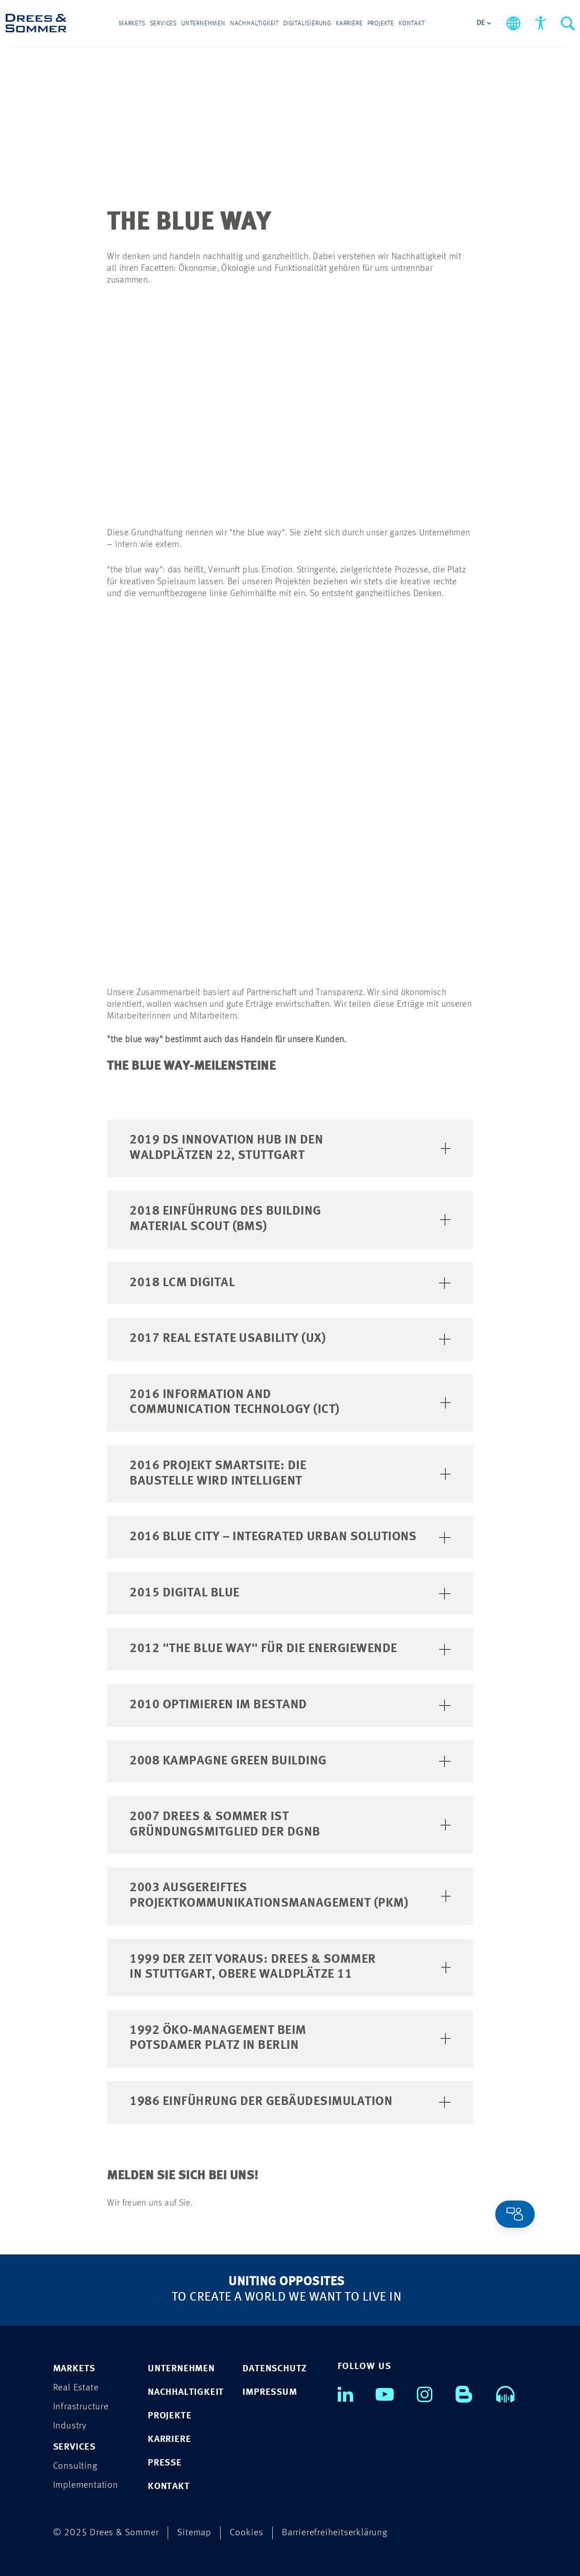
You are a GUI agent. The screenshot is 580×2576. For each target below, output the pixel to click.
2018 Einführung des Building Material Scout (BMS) (290, 1219)
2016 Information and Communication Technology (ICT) (290, 1402)
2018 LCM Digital (290, 1282)
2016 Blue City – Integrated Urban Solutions (290, 1536)
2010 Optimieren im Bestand (290, 1704)
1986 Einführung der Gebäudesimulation (290, 2101)
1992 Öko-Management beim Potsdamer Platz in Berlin (290, 2037)
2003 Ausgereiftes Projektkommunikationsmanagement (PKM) (290, 1895)
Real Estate (76, 2387)
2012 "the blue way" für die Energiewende (290, 1648)
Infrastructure (81, 2406)
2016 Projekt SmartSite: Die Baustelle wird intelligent (290, 1473)
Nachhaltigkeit (254, 23)
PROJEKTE (169, 2415)
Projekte (380, 23)
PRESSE (165, 2462)
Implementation (85, 2484)
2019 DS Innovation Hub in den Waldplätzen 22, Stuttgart (290, 1148)
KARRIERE (169, 2439)
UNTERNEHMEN (181, 2368)
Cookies (246, 2532)
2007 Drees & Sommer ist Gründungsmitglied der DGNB (290, 1824)
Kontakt (412, 23)
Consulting (75, 2465)
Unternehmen (203, 23)
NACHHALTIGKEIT (186, 2392)
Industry (70, 2425)
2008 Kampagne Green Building (290, 1760)
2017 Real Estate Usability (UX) (290, 1338)
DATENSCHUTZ (274, 2368)
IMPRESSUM (269, 2392)
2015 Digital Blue (290, 1592)
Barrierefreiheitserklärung (334, 2532)
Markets (132, 23)
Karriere (349, 23)
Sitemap (194, 2532)
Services (163, 23)
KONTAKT (169, 2486)
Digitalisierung (307, 23)
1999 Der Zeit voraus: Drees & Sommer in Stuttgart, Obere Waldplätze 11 (290, 1966)
